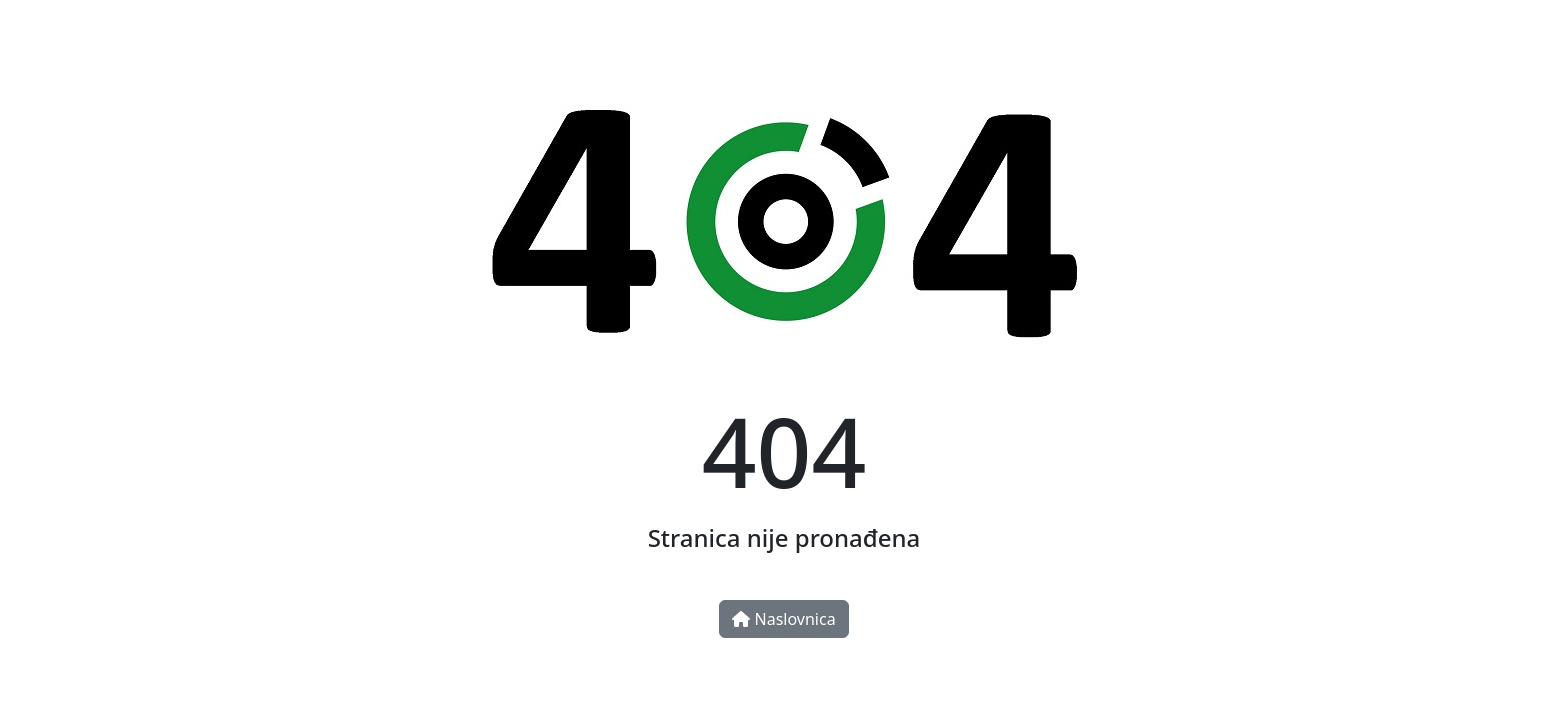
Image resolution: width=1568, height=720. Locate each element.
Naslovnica (783, 619)
